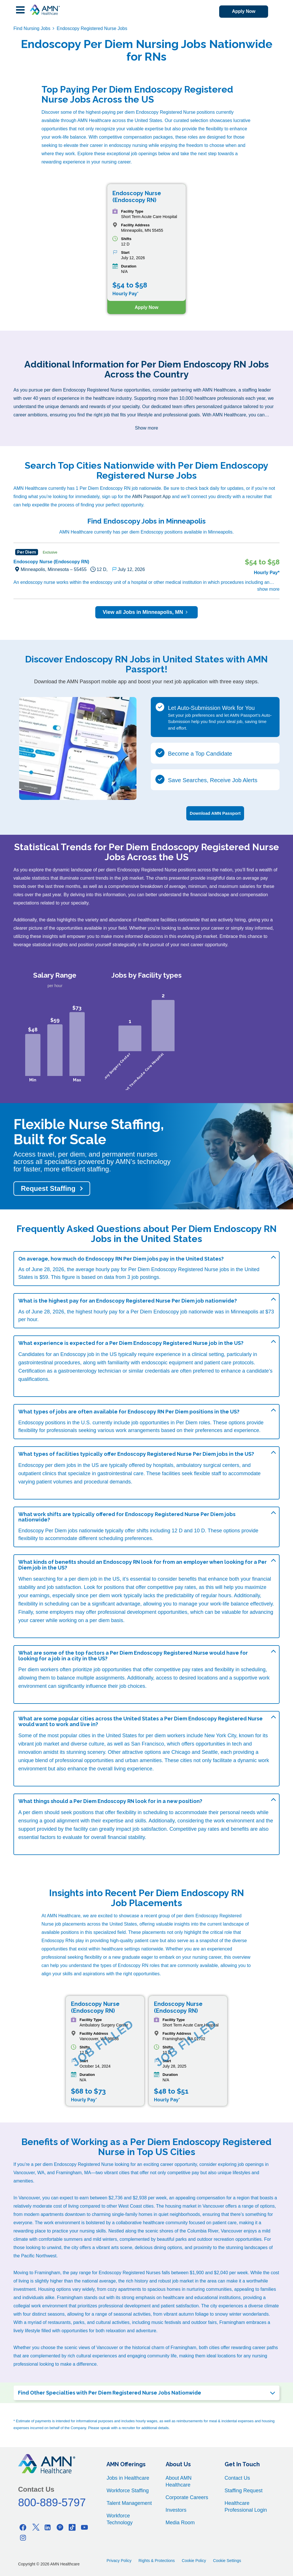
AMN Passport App (151, 496)
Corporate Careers (187, 2497)
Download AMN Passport (215, 812)
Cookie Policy (194, 2560)
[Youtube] (84, 2527)
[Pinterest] (60, 2527)
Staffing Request (244, 2490)
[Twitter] (35, 2527)
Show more (146, 428)
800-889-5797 (52, 2502)
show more (268, 589)
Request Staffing (48, 1188)
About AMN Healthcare (179, 2481)
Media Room (180, 2522)
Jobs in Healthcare (127, 2477)
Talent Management (129, 2502)
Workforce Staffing (127, 2490)
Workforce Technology (119, 2518)
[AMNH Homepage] (44, 9)
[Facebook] (23, 2527)
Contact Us (237, 2477)
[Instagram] (23, 2537)
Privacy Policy (118, 2560)
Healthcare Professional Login (246, 2506)
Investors (176, 2509)
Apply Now (242, 11)
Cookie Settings (227, 2560)
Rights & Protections (156, 2560)
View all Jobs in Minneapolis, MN (146, 612)
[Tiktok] (72, 2527)
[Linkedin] (47, 2527)
